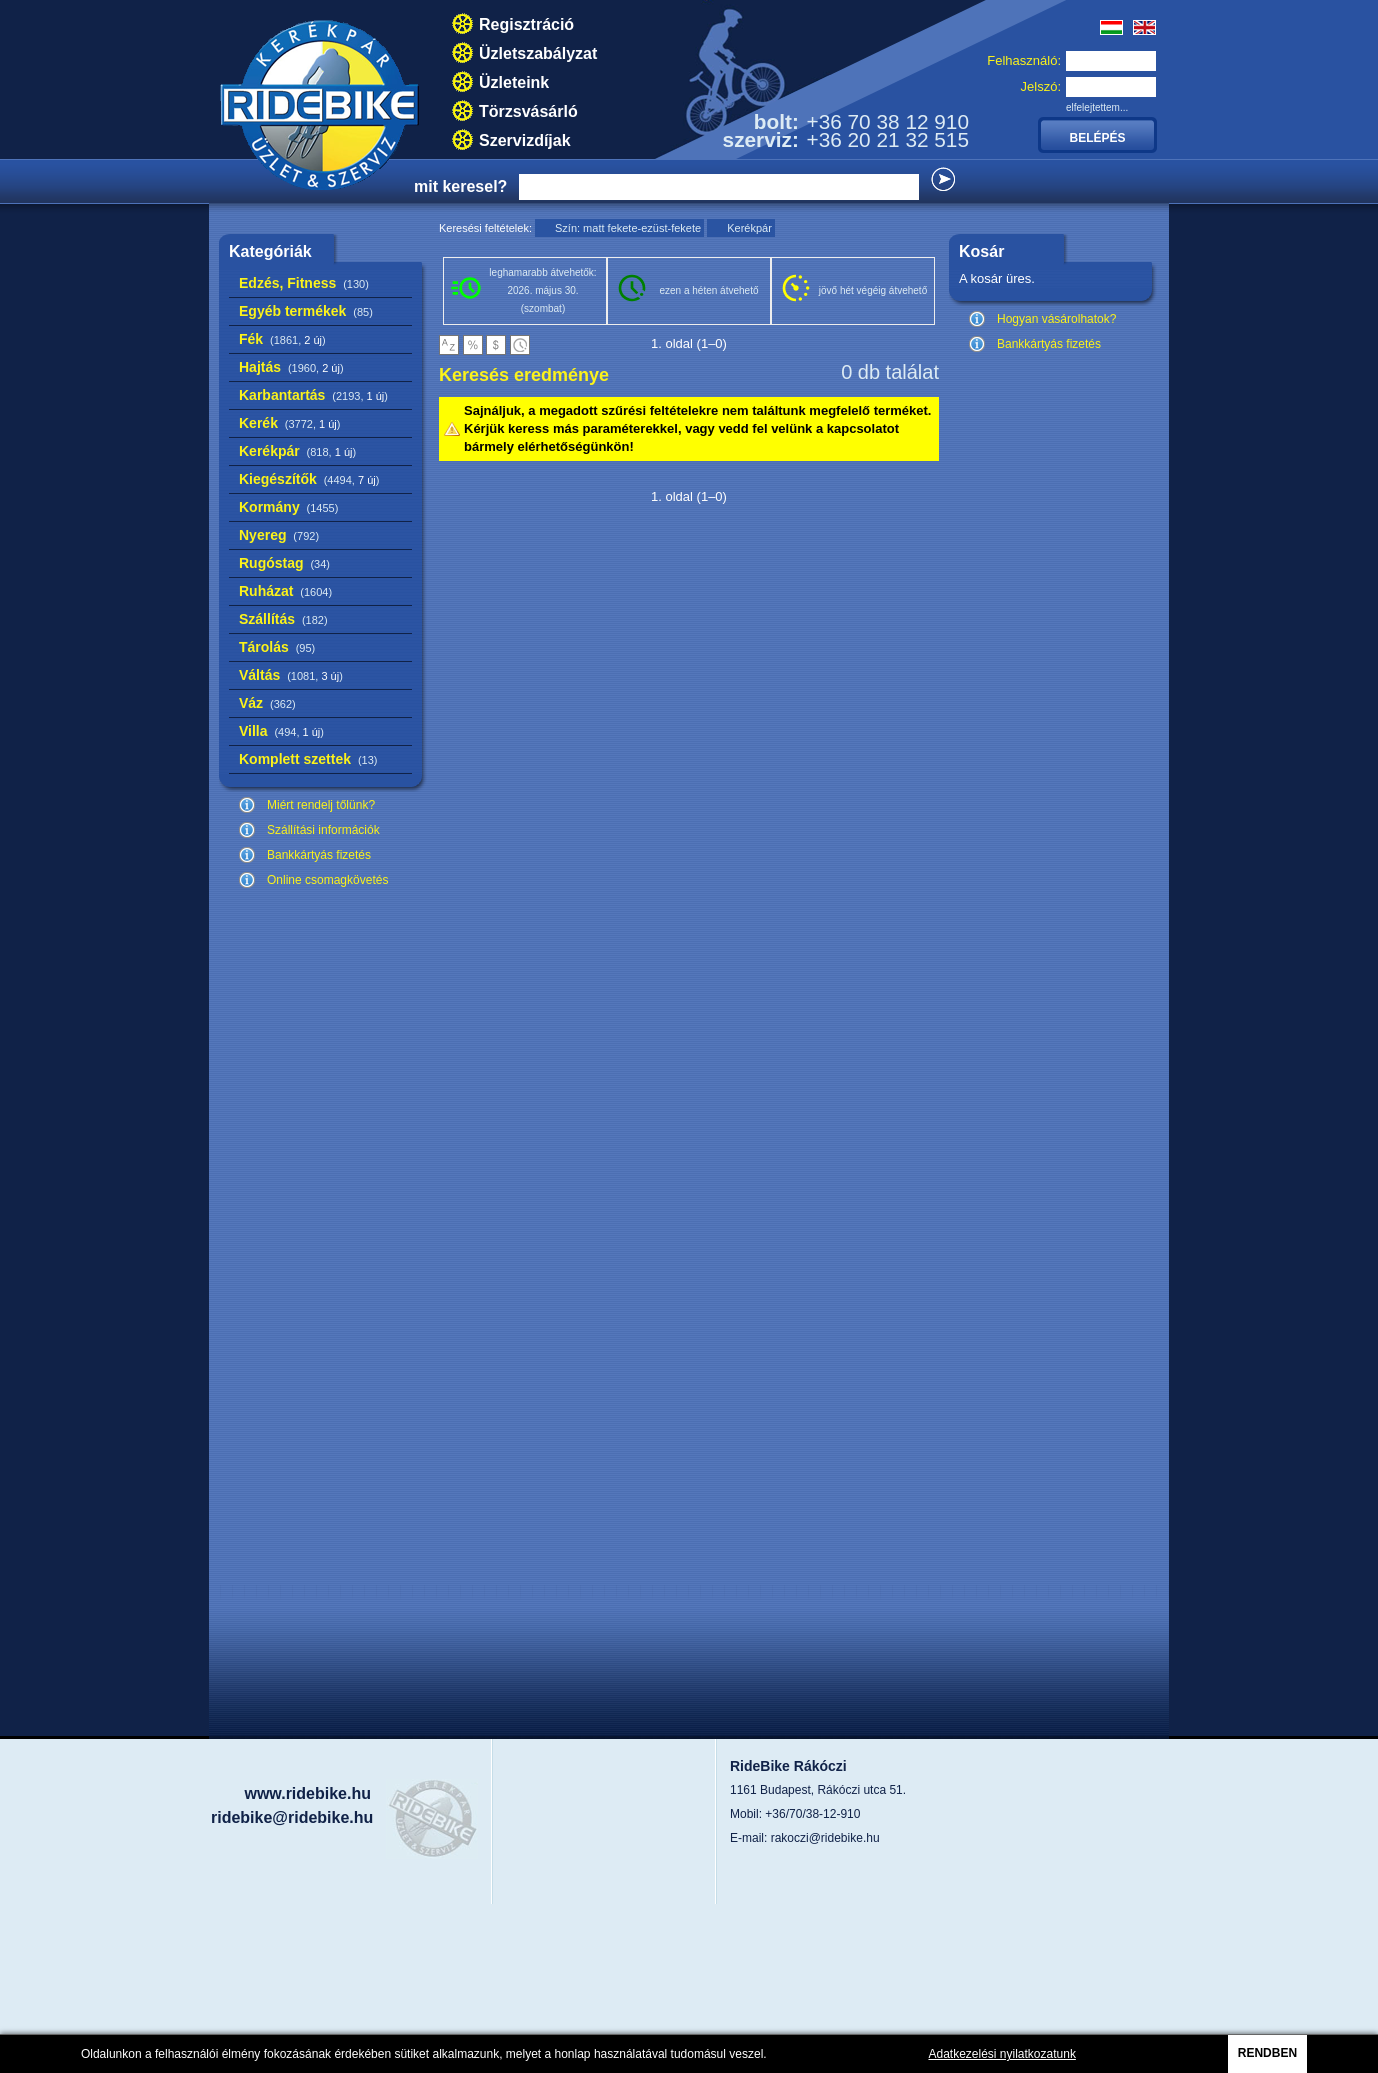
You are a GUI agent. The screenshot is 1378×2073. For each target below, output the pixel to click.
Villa (281, 731)
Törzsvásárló (528, 111)
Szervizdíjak (525, 140)
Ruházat (285, 591)
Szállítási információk (323, 830)
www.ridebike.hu (307, 1793)
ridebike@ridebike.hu (292, 1817)
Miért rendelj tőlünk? (321, 805)
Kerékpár (297, 451)
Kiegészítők (309, 479)
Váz (267, 703)
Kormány (288, 507)
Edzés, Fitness (304, 283)
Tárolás (277, 647)
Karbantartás (313, 395)
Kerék (289, 423)
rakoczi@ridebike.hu (825, 1838)
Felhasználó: (1024, 60)
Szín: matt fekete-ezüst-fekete (628, 228)
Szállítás (283, 619)
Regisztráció (526, 24)
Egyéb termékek (306, 311)
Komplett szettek (308, 759)
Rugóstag (284, 563)
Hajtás (291, 367)
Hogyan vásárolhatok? (1056, 319)
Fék (282, 339)
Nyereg (279, 535)
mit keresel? (460, 186)
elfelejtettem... (1097, 107)
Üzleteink (514, 82)
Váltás (291, 675)
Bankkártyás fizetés (319, 855)
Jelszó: (1041, 86)
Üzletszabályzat (538, 53)
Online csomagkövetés (327, 880)
